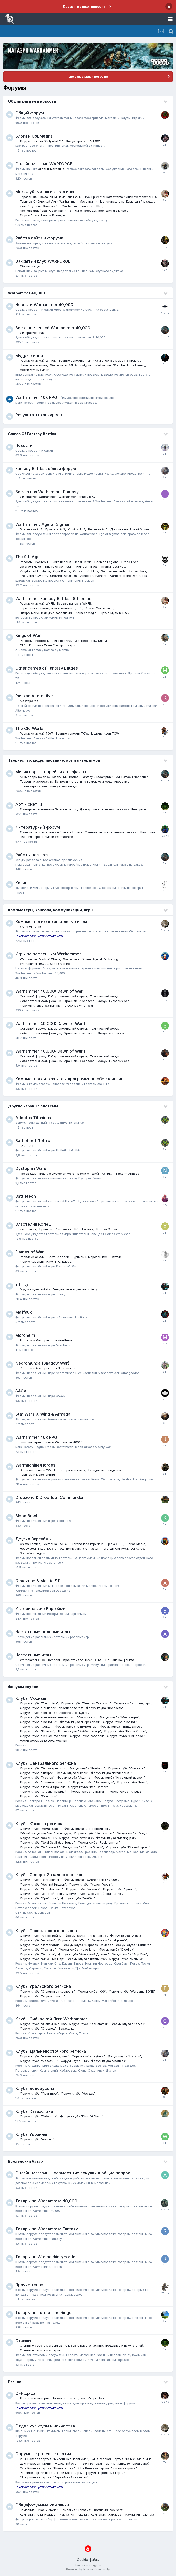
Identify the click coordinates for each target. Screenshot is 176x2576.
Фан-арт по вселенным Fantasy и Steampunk (113, 809)
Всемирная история (35, 2398)
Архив (106, 1173)
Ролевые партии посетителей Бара (46, 2473)
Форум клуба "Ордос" (133, 1833)
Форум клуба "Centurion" (39, 1796)
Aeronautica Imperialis (88, 1544)
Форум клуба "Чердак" (78, 2093)
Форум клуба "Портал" (120, 1722)
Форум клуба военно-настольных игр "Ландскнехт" (58, 1717)
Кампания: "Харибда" (106, 2514)
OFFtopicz (25, 2393)
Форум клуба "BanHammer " (40, 1879)
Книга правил (61, 562)
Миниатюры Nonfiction (132, 777)
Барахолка (67, 2028)
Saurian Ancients (113, 571)
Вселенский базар (25, 2161)
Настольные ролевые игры (42, 1631)
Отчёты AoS (76, 529)
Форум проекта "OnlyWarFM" (41, 141)
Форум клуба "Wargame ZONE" (132, 1991)
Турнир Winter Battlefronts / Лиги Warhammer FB (120, 197)
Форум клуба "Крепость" (104, 1708)
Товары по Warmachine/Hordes (46, 2256)
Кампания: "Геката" (74, 2514)
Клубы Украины (31, 2134)
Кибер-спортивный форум (67, 996)
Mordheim (25, 1335)
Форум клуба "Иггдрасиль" (111, 1773)
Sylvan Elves (137, 571)
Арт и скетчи (28, 804)
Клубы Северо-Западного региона (50, 1874)
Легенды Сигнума (114, 1548)
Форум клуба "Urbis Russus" (86, 1935)
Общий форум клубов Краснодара (45, 1833)
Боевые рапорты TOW (72, 733)
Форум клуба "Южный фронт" (128, 1847)
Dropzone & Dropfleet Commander (49, 1497)
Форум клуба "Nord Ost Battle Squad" (47, 1842)
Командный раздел (140, 201)
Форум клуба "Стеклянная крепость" (47, 1991)
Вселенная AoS (31, 529)
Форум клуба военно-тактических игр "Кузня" (54, 1713)
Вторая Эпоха (106, 1229)
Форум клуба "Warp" (73, 1940)
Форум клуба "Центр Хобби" (125, 1731)
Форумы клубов (23, 1686)
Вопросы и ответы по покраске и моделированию (92, 781)
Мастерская (29, 701)
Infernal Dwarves (113, 566)
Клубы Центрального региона (45, 1763)
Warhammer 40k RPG (36, 397)
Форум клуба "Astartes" (37, 1940)
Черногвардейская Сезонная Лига (46, 210)
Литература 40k (32, 333)
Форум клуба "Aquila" (126, 1935)
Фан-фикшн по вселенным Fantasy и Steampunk (120, 832)
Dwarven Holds (31, 566)
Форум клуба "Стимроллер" (76, 1726)
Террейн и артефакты (36, 781)
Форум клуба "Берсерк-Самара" (88, 1945)
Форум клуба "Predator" (87, 1768)
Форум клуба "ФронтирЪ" (39, 2093)
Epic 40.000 (115, 1544)
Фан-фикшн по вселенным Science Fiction (51, 832)
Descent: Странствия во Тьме (70, 1660)
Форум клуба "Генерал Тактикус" (86, 1703)
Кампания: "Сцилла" (140, 2514)
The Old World (29, 728)
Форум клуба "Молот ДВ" (39, 2061)
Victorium (50, 1544)
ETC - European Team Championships (47, 645)
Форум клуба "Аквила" (74, 1777)
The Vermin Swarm (33, 575)
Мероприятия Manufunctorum (101, 201)
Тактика (88, 1229)
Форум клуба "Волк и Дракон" (42, 1787)
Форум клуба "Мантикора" (119, 1717)
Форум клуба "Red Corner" (88, 1787)
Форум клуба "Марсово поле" (42, 1996)
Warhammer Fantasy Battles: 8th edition (54, 598)
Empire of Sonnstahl (59, 566)
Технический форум (105, 996)
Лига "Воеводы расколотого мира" (101, 210)
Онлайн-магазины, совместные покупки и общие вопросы (74, 2173)
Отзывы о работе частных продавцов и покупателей (104, 2345)
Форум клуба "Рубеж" (88, 2056)
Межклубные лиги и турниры (44, 191)
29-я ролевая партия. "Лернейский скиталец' (54, 2477)
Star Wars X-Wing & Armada (42, 1414)
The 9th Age (27, 556)
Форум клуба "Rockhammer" (99, 1842)
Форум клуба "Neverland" (77, 1949)
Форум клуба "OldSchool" (126, 1736)
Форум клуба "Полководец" (93, 1782)
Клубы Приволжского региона (46, 1930)
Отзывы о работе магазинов (41, 2345)
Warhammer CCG (32, 1660)
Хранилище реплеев (79, 1001)
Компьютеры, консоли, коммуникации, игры (50, 910)
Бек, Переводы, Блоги (90, 640)
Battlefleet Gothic (32, 1140)
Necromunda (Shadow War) (42, 1363)
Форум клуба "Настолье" (38, 1722)
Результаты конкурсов (38, 414)
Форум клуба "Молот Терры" (90, 1884)
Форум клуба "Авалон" (87, 1736)
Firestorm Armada (126, 1173)
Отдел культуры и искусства (45, 2426)
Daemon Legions (106, 562)
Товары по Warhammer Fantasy (46, 2229)
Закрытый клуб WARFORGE (42, 261)
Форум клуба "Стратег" (88, 1791)
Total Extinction (69, 1548)
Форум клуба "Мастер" (37, 1777)
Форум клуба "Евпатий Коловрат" (45, 1782)
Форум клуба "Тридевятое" (120, 1726)
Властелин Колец (33, 1224)
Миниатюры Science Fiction (40, 777)
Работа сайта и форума (39, 238)
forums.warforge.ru (88, 2565)
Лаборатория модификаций (40, 1001)
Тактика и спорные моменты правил (113, 360)
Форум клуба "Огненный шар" (42, 1959)
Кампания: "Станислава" (38, 2514)
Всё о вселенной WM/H (37, 1470)
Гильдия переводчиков (105, 1470)
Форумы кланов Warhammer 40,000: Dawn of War (56, 1005)
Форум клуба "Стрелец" (38, 2028)
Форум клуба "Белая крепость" (43, 1768)
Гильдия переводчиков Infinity (75, 1289)
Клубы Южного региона (39, 1823)
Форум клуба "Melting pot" (115, 1838)
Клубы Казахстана (34, 2111)
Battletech (25, 1196)
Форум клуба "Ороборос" (39, 1898)
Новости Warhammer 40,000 (44, 304)
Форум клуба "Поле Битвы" (83, 1847)
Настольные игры (33, 1655)
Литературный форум (37, 827)
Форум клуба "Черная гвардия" (43, 1736)
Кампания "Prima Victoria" (39, 2510)
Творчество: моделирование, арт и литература (54, 760)
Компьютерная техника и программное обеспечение (69, 1078)
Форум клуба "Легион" (128, 2024)
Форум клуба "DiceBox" (116, 1949)
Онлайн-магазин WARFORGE (43, 163)
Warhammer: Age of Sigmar (42, 524)
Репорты (26, 562)
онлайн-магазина (51, 169)
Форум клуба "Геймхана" (38, 2116)
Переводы (27, 1173)
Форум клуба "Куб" (92, 1991)
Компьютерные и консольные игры (51, 921)
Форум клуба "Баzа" (132, 1782)
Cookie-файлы (88, 2560)
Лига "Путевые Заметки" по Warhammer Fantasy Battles (61, 206)
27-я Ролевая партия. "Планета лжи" (47, 2468)
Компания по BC (67, 1229)
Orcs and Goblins (85, 571)
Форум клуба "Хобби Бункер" (79, 1731)
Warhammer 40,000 (26, 293)
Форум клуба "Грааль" (119, 1889)
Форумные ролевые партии (43, 2453)
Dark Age (137, 1548)
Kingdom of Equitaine (35, 571)
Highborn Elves (87, 566)
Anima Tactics (30, 1544)
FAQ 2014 (26, 1146)
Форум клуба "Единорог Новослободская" (51, 1708)
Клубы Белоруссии (34, 2088)
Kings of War (28, 635)
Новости (24, 445)
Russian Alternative (34, 695)
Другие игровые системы (33, 1106)
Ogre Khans (61, 571)
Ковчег (22, 882)
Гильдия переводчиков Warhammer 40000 (51, 1442)
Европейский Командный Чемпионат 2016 (51, 197)
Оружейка (96, 2398)
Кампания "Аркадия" (76, 2510)
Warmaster (90, 1548)
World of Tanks (31, 926)
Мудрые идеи (29, 355)
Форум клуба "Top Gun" (129, 1954)
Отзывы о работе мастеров (40, 2350)
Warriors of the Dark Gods (128, 575)
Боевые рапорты (71, 360)
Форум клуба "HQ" (74, 2061)
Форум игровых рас (112, 1033)
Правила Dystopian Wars (56, 1173)
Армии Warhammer (99, 608)
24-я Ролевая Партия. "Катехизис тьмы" (121, 2459)
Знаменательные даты (68, 2398)
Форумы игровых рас (113, 1001)
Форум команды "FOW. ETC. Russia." (46, 1261)
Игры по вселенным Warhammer (48, 954)
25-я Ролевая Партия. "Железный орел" (50, 2463)
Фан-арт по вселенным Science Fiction (48, 809)
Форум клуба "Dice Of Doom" (82, 2116)
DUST (51, 1548)
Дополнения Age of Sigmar (130, 529)
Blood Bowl (26, 1515)
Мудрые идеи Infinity (35, 1289)
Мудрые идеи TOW (105, 733)
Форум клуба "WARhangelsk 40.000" (91, 1879)
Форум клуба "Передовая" (80, 1722)
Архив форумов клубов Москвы (43, 1740)
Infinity (21, 1284)
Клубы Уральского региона (43, 1986)
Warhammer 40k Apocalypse (71, 365)
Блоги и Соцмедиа (34, 136)
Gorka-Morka (135, 1544)
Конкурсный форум (64, 786)
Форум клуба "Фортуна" (38, 1949)
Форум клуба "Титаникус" (86, 1959)
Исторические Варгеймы (40, 1608)
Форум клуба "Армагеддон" (40, 1828)
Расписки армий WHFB (37, 603)
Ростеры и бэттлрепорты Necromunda (48, 1368)
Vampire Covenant (93, 575)
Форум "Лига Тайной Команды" (43, 215)
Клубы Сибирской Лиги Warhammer (51, 2018)
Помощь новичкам (33, 365)
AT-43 (64, 1544)
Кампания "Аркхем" (108, 2510)
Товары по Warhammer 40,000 (46, 2201)
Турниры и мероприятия (90, 1257)
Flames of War (29, 1252)
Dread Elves (129, 562)
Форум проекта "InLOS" (83, 141)
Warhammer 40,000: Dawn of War (49, 991)
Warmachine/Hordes (35, 1465)
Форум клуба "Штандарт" (132, 1703)
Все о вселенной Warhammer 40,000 (52, 327)
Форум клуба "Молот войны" (41, 1935)
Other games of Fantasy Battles (46, 668)
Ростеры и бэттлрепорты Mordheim (46, 1340)
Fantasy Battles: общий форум (45, 468)
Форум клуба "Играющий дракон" (119, 1777)
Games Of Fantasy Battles (32, 433)
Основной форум (32, 996)
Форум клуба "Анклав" (126, 1791)
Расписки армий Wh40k (38, 360)
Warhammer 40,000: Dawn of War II (50, 1023)
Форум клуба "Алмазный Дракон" (83, 1954)
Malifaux (23, 1312)
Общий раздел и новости (32, 101)
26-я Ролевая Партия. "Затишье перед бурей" (116, 2463)
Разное (14, 2381)
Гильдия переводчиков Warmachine (46, 837)
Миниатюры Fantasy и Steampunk (88, 777)
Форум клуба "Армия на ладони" (44, 2056)
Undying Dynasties (63, 575)
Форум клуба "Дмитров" (126, 1768)
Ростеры (41, 562)
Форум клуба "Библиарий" (40, 1847)
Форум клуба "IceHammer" (88, 2024)
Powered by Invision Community (88, 2569)
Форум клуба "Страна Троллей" (44, 1791)
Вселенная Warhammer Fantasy (47, 491)
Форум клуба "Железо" (108, 2061)
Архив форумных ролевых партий (100, 2473)
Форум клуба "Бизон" (72, 1773)
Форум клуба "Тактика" (133, 1945)
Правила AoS (55, 529)
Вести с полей (88, 1173)
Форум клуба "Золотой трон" (41, 1893)
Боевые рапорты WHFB (74, 603)
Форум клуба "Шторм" (36, 1773)
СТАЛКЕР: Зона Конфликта (114, 1660)
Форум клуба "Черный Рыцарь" (43, 1884)
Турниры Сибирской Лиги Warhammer (48, 201)
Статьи (116, 1257)
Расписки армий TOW (36, 733)
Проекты (45, 1229)
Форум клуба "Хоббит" (78, 1898)
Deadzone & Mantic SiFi (38, 1580)
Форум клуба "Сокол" (36, 1726)
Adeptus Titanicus (33, 1117)
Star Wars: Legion (32, 1553)
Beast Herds (82, 562)
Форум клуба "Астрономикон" (86, 1828)
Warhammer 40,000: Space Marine (45, 964)
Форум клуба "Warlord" (76, 1838)
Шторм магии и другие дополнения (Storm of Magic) (58, 613)
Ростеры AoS (97, 529)
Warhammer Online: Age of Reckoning (90, 959)
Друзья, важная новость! (84, 6)
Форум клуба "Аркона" (37, 2139)
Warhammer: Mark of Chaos (40, 959)
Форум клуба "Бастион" (37, 1954)
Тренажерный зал (33, 786)
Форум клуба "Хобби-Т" (38, 1838)
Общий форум (29, 112)
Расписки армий (32, 1257)
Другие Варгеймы (33, 1539)
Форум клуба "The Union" (39, 1703)
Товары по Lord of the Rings (43, 2312)
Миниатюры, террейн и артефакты (50, 771)
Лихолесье (28, 1229)
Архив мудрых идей (34, 370)
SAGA (21, 1390)
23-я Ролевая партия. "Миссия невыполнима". (54, 2459)
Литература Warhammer (38, 496)
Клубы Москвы (30, 1698)
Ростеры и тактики (71, 1470)
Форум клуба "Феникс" (37, 1731)
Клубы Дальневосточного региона (50, 2051)
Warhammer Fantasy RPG (77, 496)
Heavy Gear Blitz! (32, 1548)
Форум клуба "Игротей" (109, 1940)
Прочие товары (30, 2284)
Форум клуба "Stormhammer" (41, 1889)
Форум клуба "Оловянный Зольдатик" (94, 1893)
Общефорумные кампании (42, 2505)
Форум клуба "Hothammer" (94, 1833)
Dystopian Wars (30, 1168)
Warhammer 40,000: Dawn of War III (51, 1051)
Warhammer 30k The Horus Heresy (120, 365)
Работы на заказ (31, 854)
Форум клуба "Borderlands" (40, 1945)
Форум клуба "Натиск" (124, 2056)
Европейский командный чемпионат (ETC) (51, 608)
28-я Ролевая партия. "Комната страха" (107, 2468)
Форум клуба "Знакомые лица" (43, 2024)
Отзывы (23, 2340)
